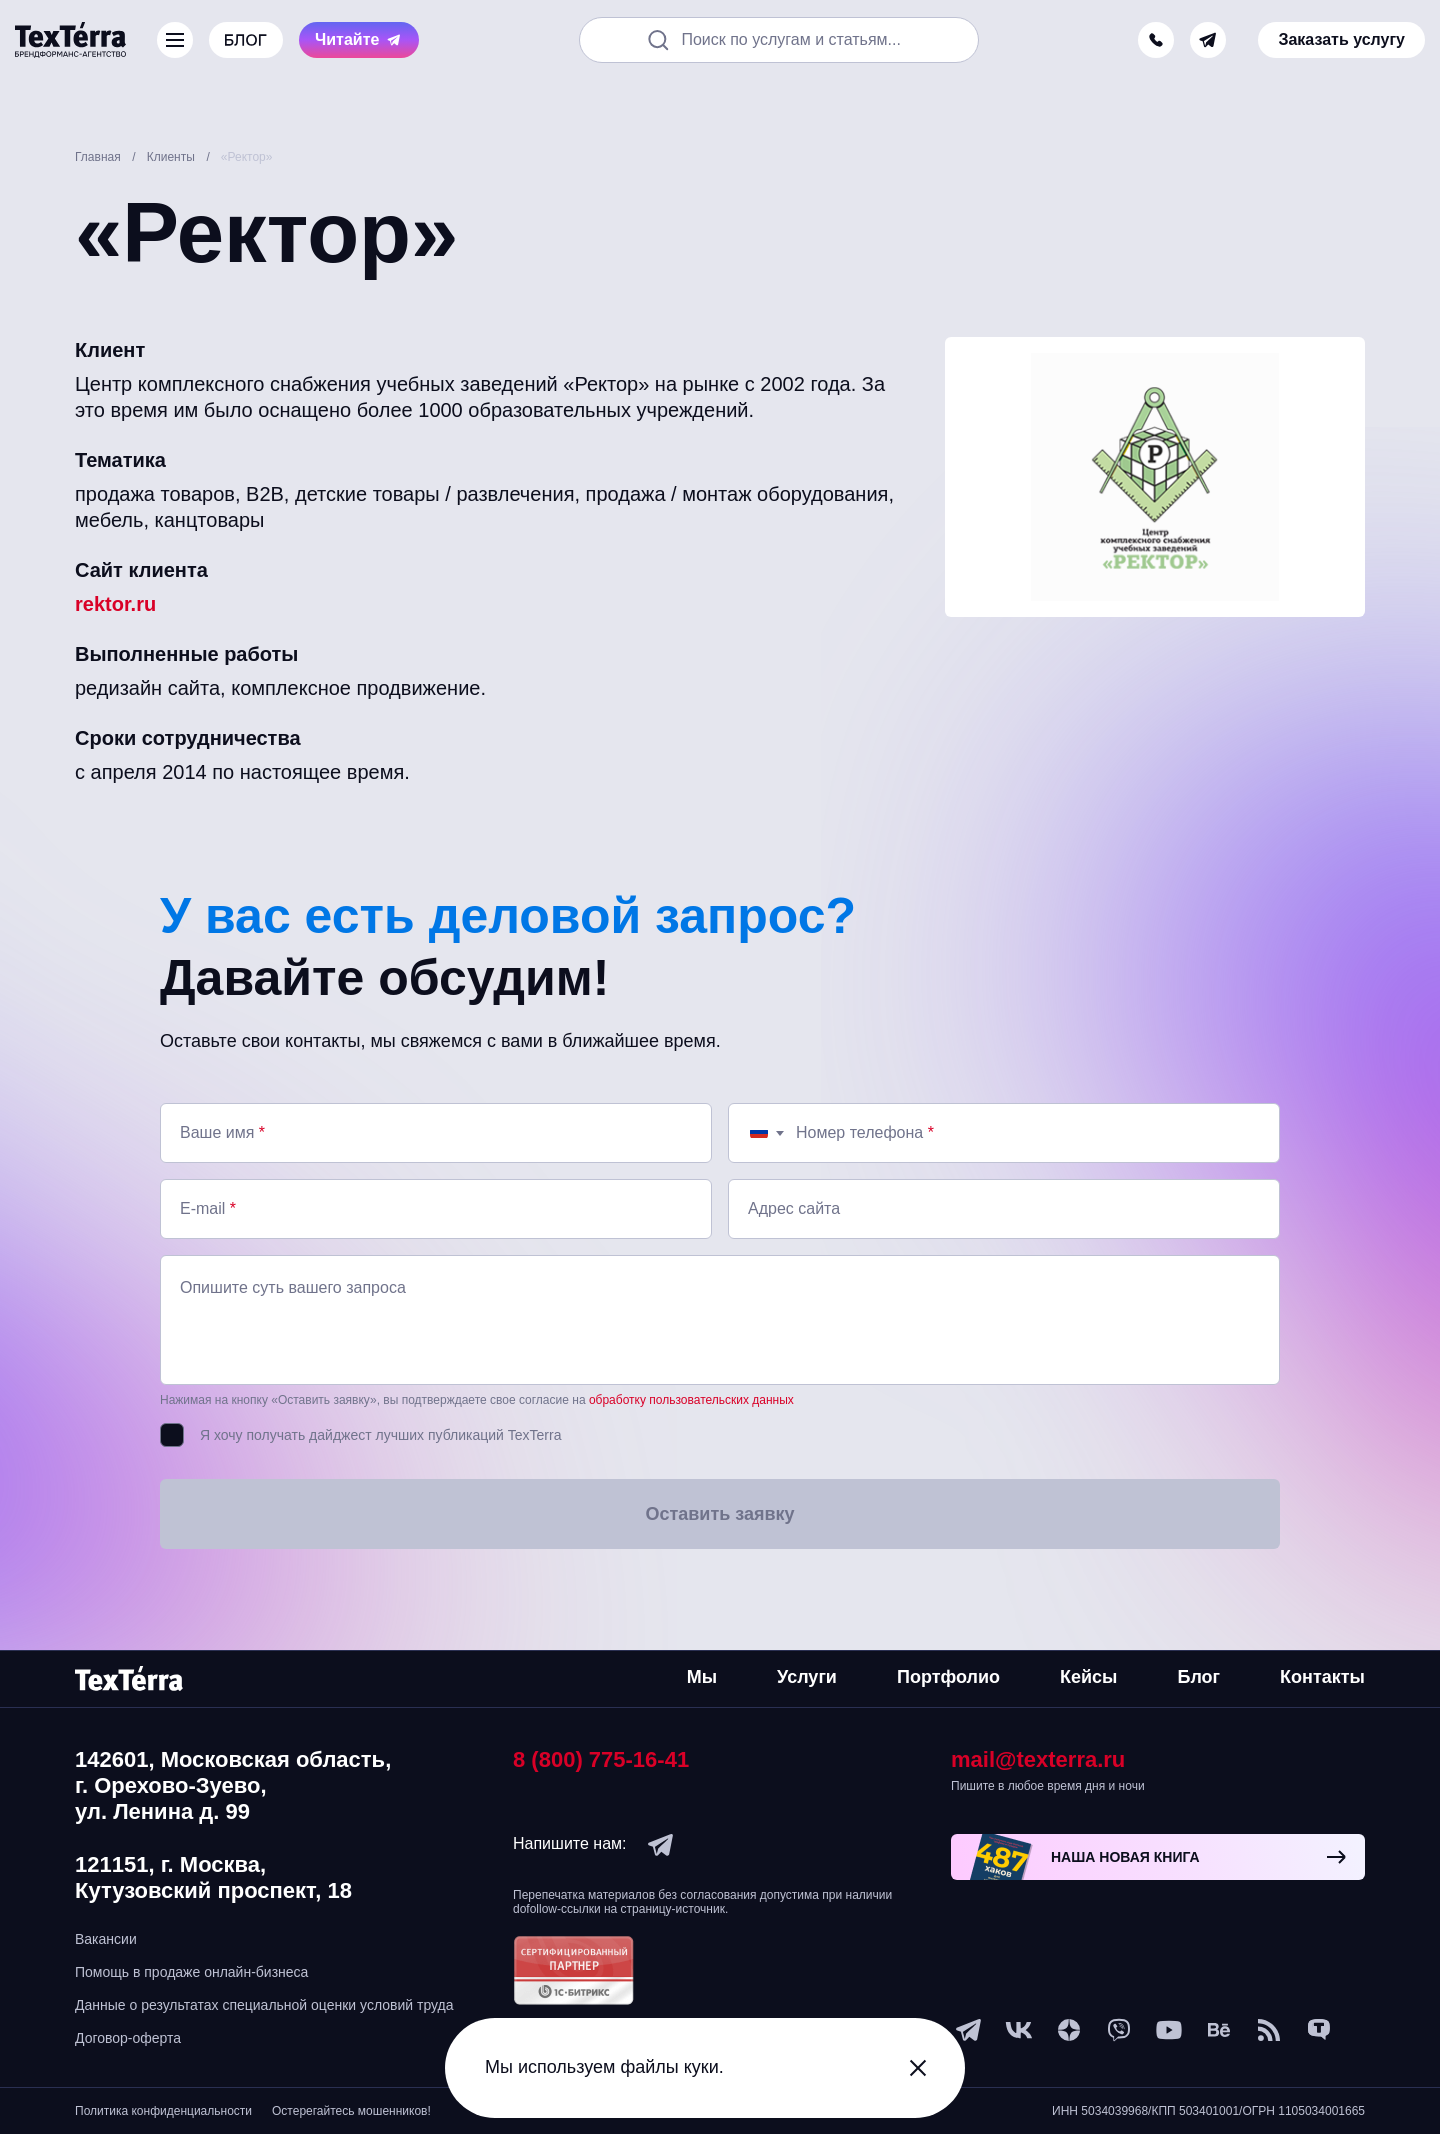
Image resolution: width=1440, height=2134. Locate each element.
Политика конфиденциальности (163, 2111)
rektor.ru (115, 604)
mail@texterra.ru (1038, 1759)
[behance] (1219, 2030)
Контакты (1322, 1677)
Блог (1198, 1677)
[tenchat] (1319, 2030)
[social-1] (1269, 2030)
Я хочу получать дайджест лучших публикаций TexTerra (380, 1435)
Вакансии (106, 1939)
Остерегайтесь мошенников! (351, 2111)
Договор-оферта (128, 2038)
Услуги (807, 1677)
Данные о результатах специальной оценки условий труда (264, 2005)
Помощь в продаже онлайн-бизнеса (191, 1972)
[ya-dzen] (1069, 2030)
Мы (702, 1677)
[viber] (1119, 2030)
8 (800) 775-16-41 (601, 1759)
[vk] (1019, 2030)
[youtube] (1169, 2030)
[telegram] (1208, 40)
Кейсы (1088, 1677)
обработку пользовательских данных (691, 1400)
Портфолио (948, 1677)
